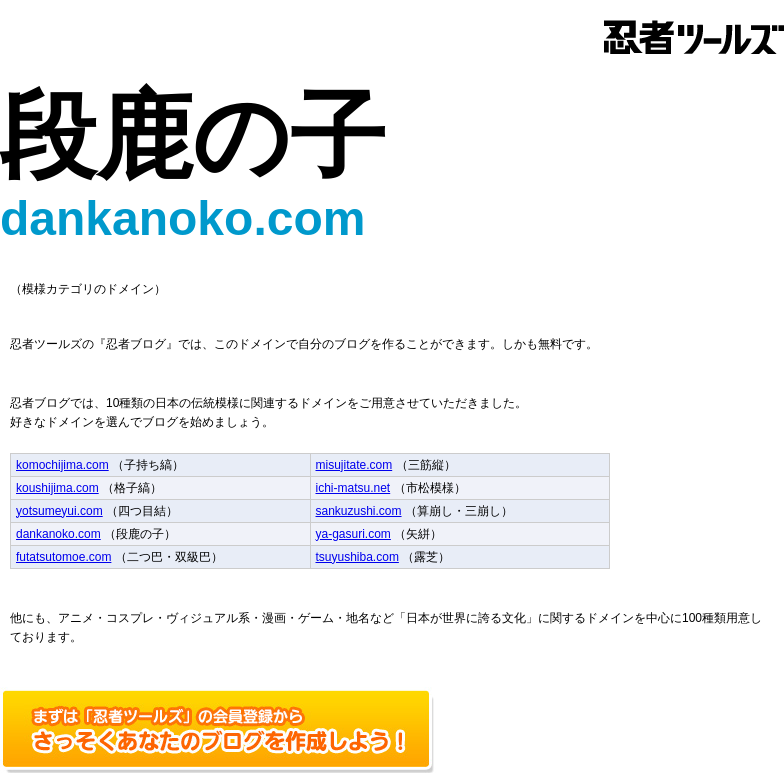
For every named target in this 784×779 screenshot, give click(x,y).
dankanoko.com (58, 534)
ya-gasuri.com (353, 534)
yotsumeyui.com (59, 511)
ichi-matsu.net (353, 488)
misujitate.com (354, 465)
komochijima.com (62, 465)
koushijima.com (57, 488)
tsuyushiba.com (357, 557)
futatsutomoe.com (63, 557)
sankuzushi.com (359, 511)
